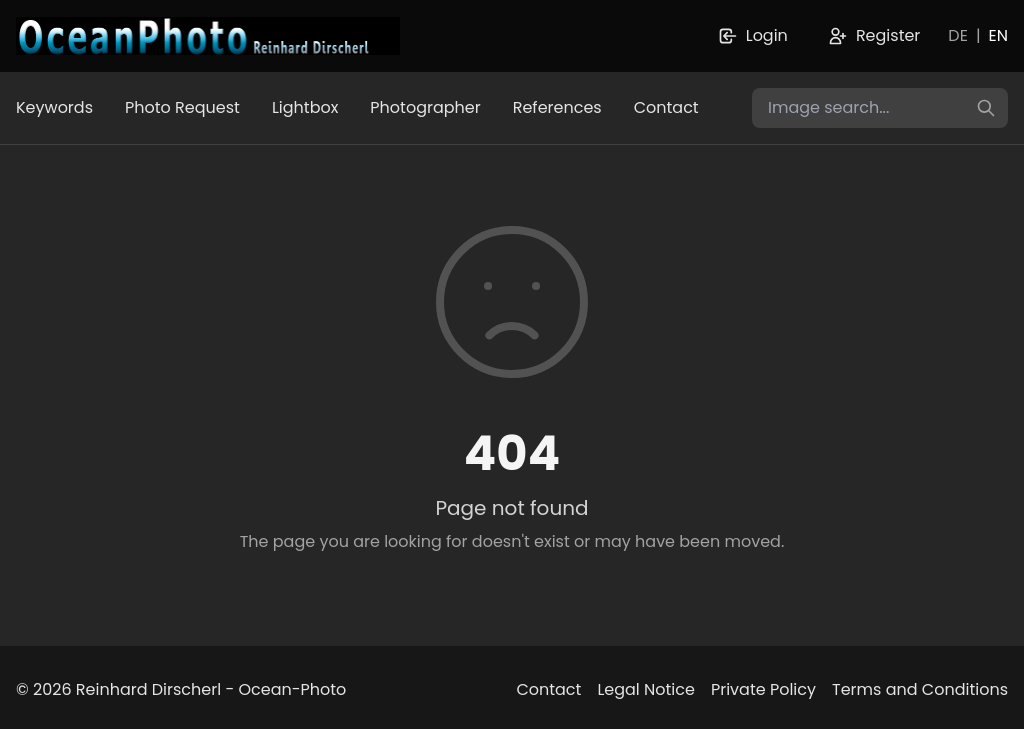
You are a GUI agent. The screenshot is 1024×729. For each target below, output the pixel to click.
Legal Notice (646, 689)
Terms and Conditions (920, 689)
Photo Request (182, 107)
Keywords (54, 107)
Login (753, 35)
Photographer (425, 107)
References (557, 107)
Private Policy (763, 689)
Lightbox (305, 107)
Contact (666, 107)
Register (874, 35)
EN (998, 35)
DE (958, 35)
